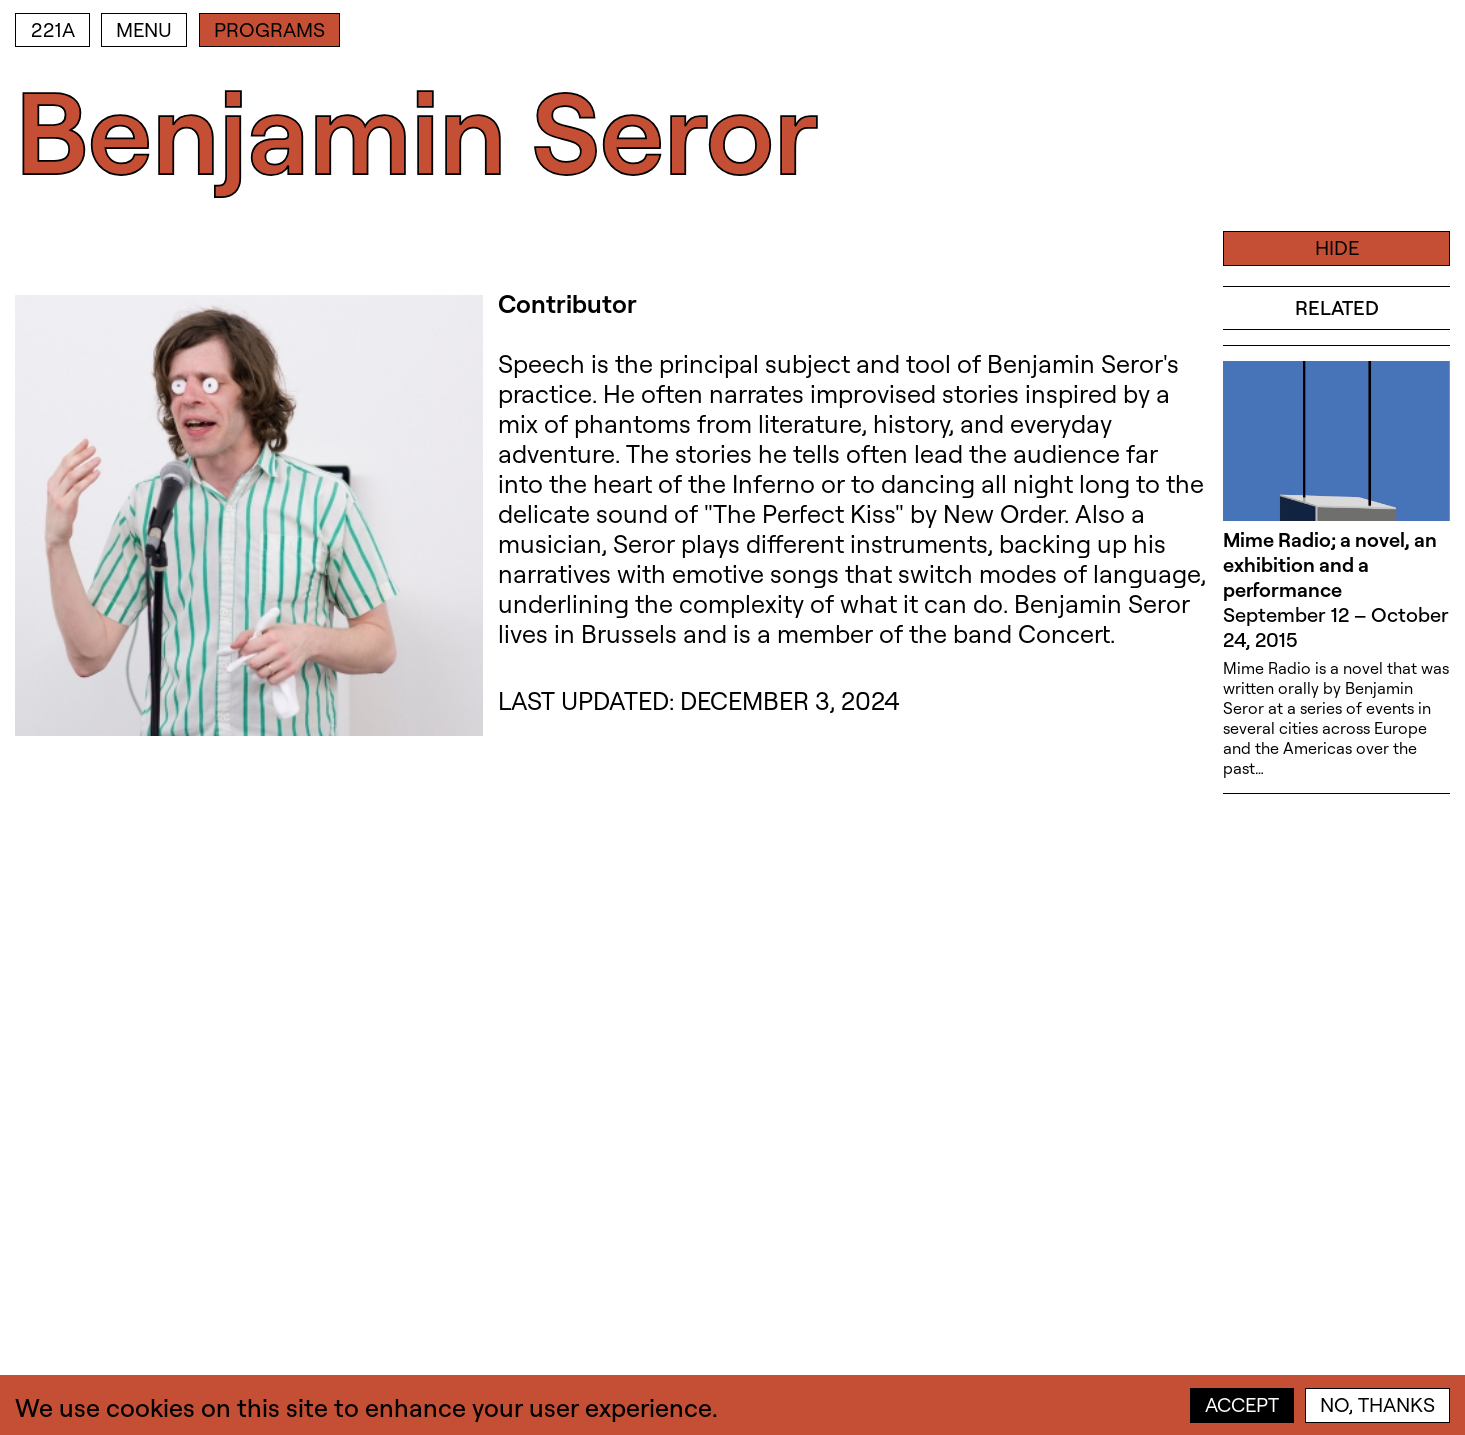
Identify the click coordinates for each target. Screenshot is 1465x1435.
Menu (144, 29)
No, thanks (1377, 1404)
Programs (269, 29)
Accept (1242, 1404)
